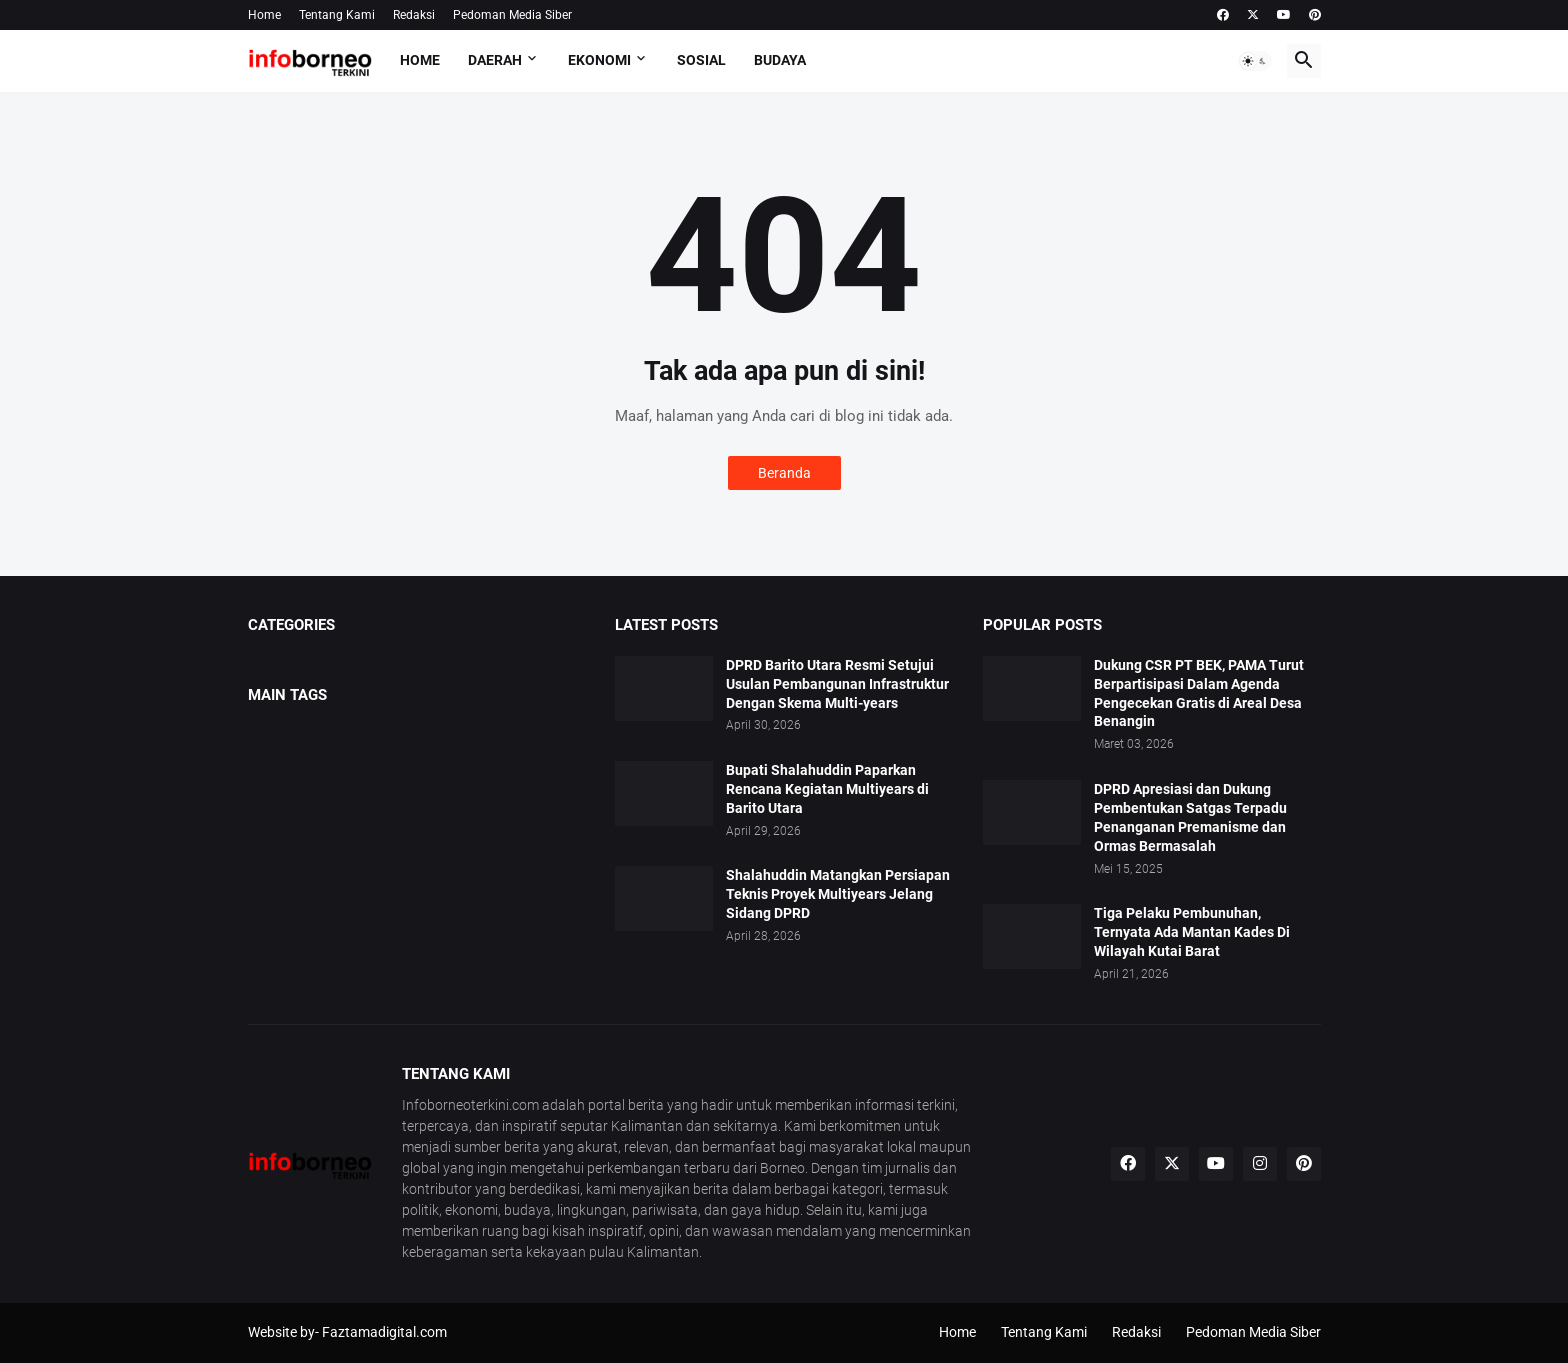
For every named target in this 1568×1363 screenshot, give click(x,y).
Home (264, 15)
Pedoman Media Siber (512, 15)
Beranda (784, 473)
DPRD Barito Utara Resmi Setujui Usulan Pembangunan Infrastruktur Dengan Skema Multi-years (837, 684)
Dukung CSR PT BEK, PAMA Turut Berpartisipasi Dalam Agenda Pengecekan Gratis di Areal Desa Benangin (1199, 693)
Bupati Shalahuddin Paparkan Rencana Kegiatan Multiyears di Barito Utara (827, 789)
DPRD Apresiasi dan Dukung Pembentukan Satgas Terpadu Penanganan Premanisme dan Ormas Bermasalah (1190, 817)
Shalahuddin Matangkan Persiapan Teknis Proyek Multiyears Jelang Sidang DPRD (838, 894)
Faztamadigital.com (384, 1332)
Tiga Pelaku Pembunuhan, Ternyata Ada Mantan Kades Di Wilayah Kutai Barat (1192, 932)
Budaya (780, 60)
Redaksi (414, 15)
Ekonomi (599, 60)
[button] (1255, 61)
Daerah (495, 60)
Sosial (701, 60)
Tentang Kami (337, 15)
